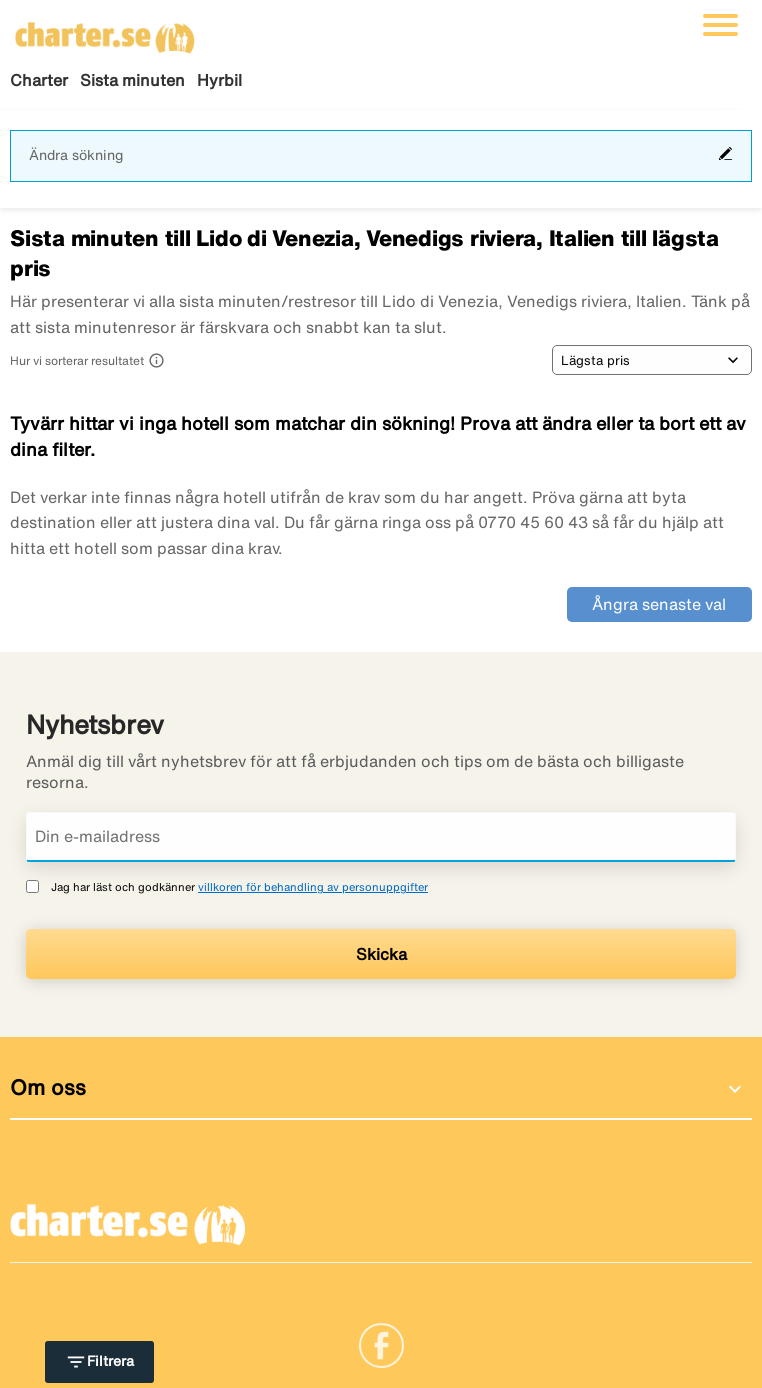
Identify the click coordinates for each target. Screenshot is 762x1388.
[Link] (381, 1344)
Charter (39, 80)
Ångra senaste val (659, 604)
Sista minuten (132, 80)
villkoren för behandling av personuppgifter (313, 886)
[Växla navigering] (720, 25)
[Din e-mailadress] (381, 837)
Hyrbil (219, 80)
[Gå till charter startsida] (105, 31)
